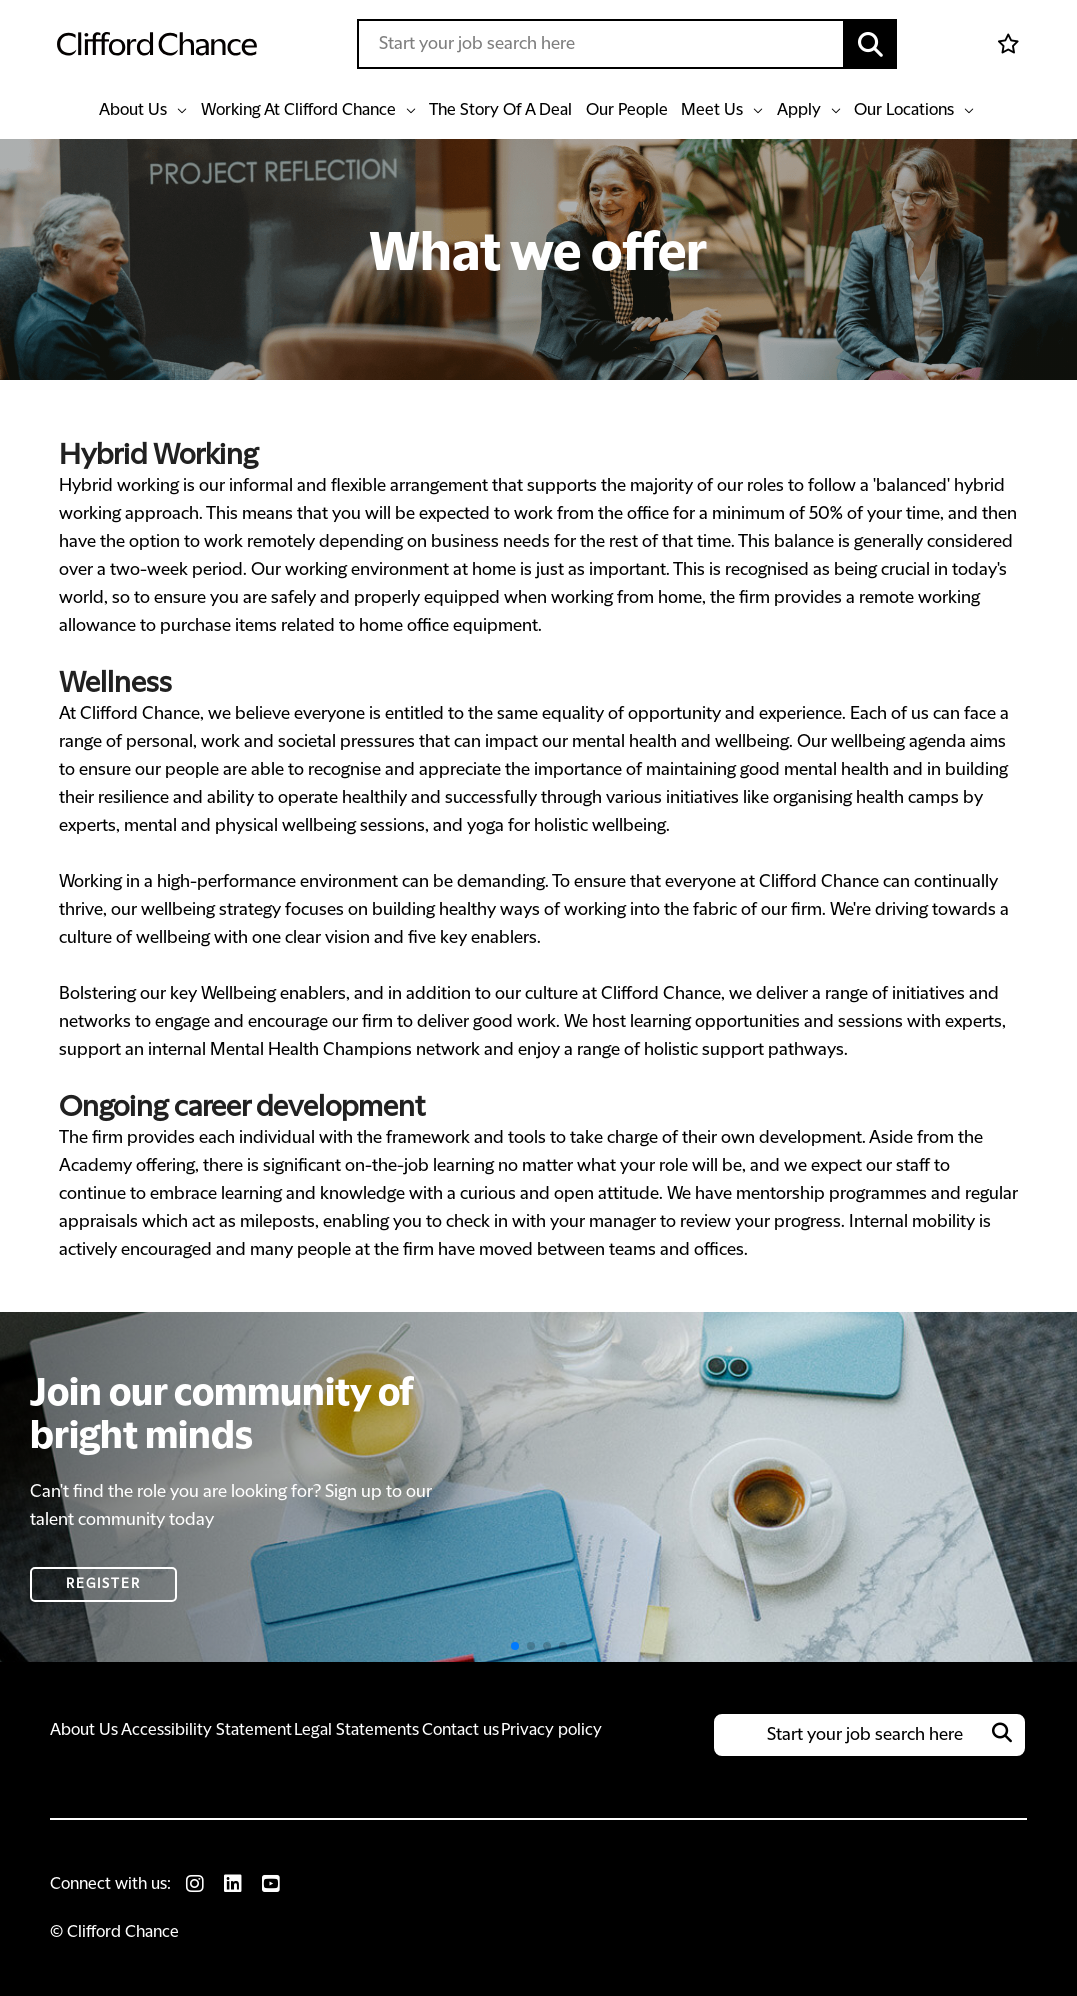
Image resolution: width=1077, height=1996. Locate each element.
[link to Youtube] (271, 1884)
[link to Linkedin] (233, 1884)
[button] (871, 44)
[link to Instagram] (195, 1884)
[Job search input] (601, 44)
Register (103, 1584)
